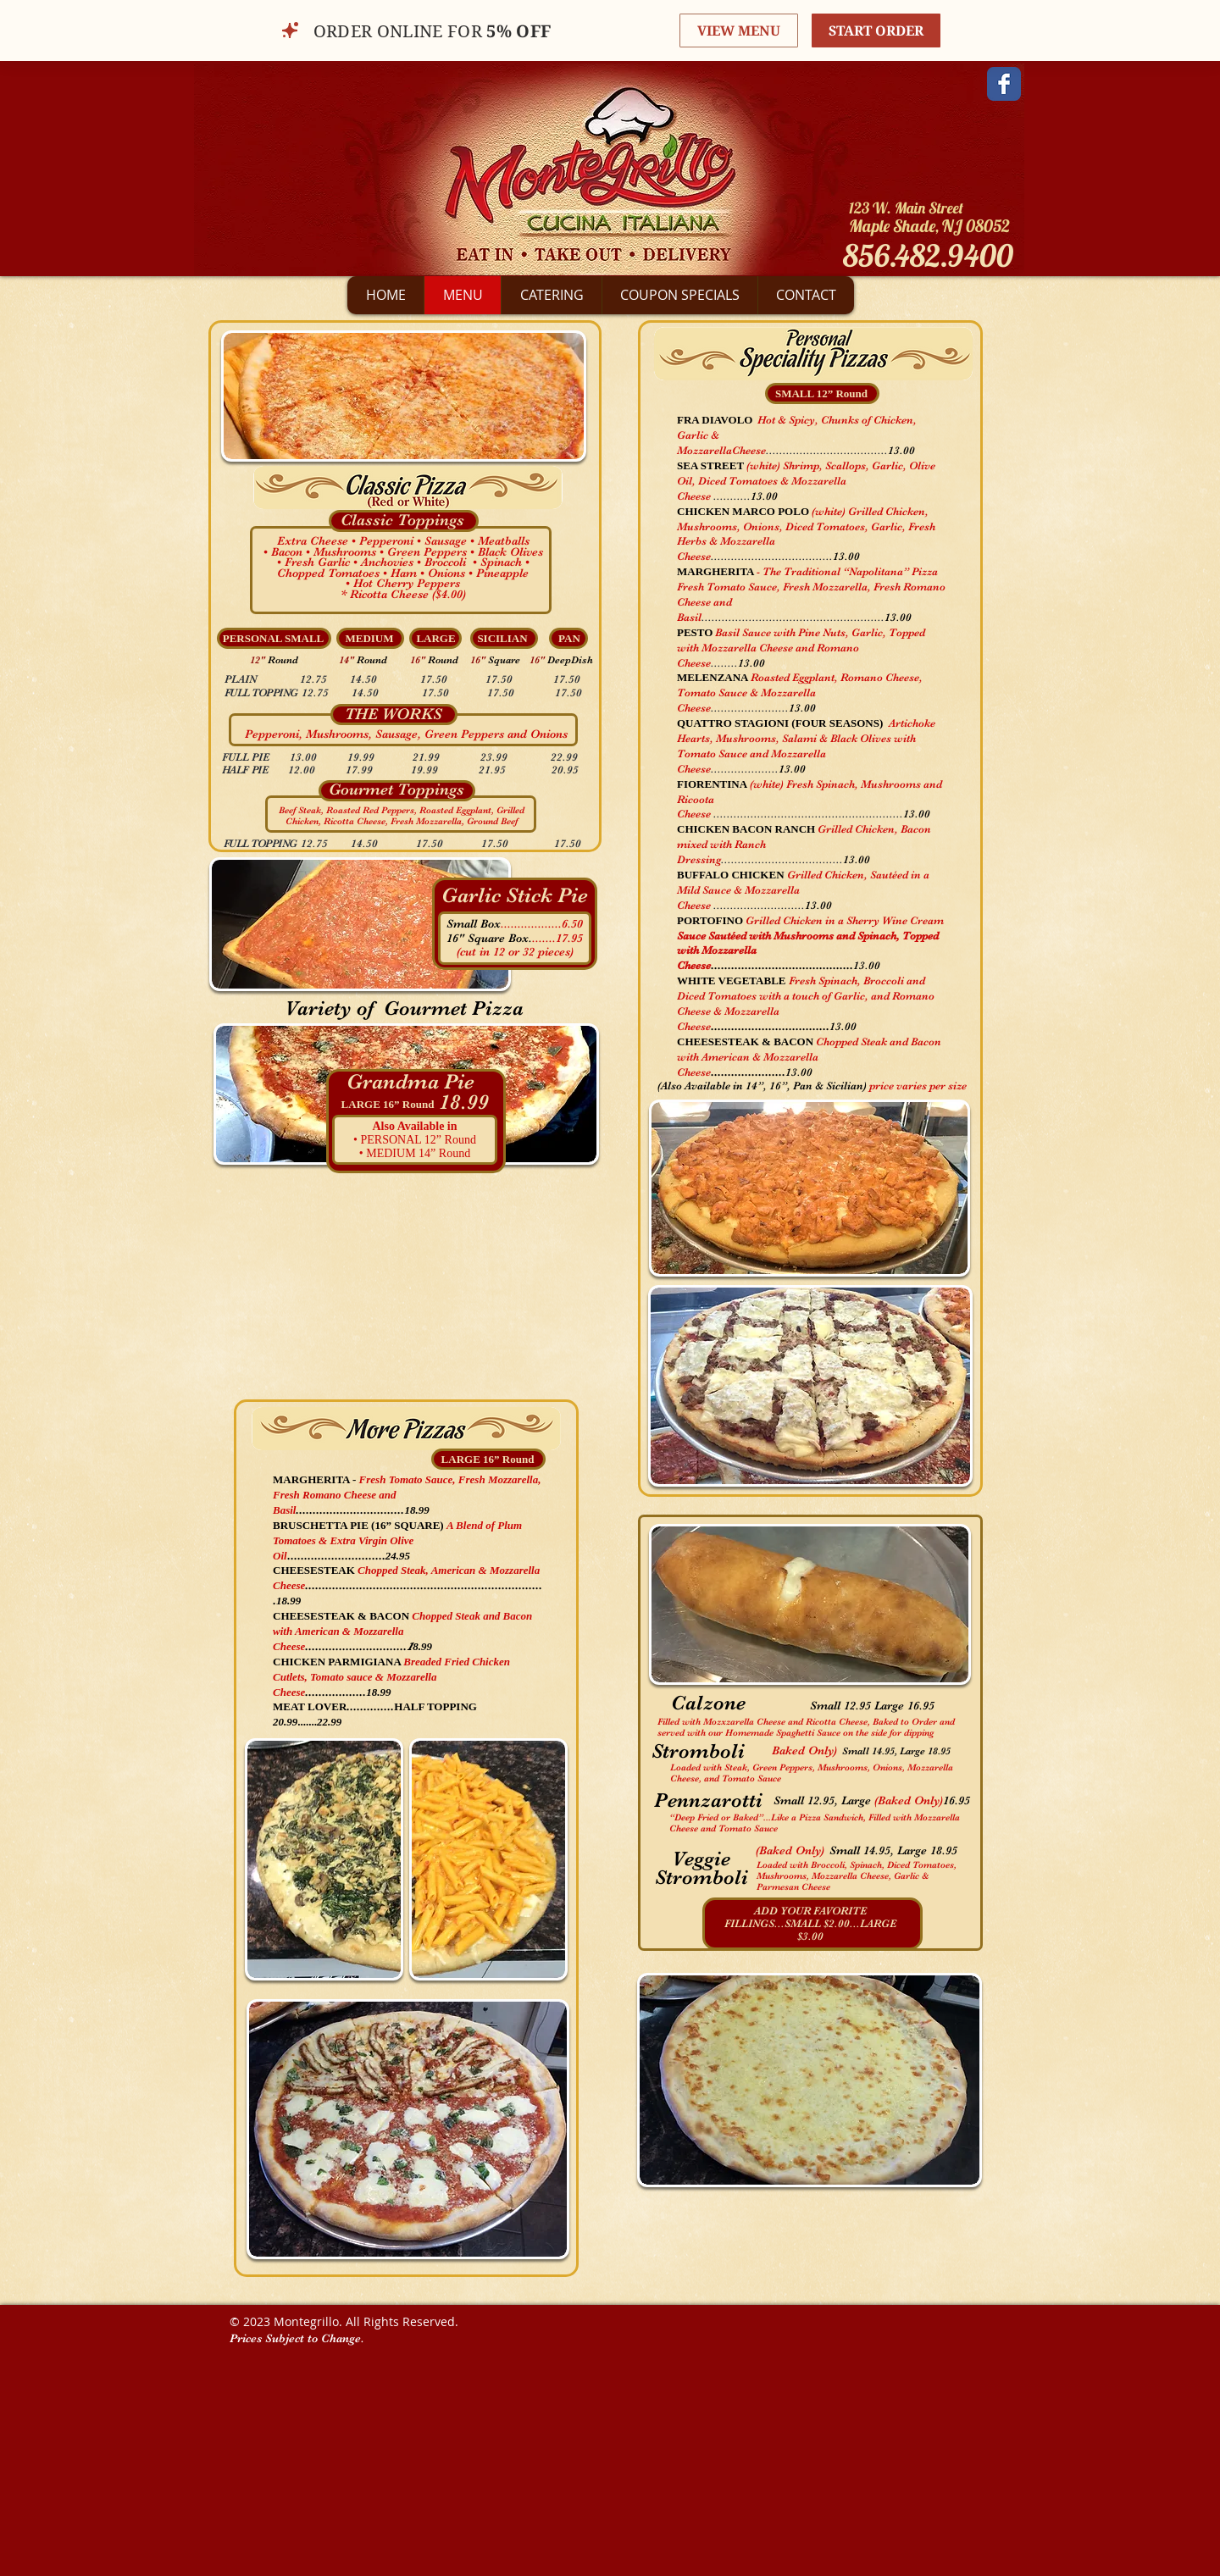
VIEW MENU (738, 30)
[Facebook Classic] (1004, 84)
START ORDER (876, 30)
